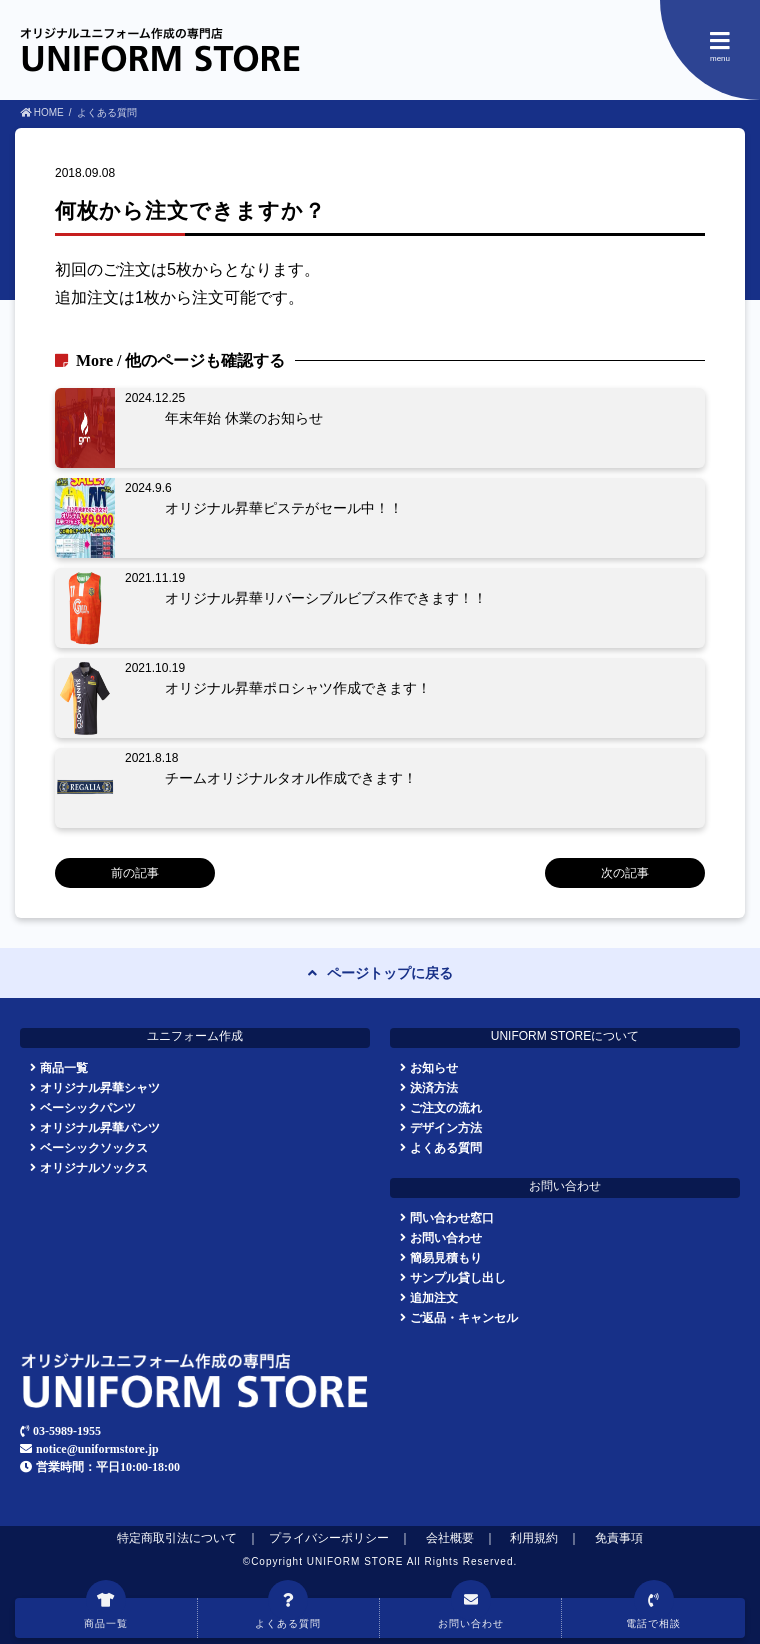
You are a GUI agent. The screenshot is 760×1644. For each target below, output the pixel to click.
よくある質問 (446, 1147)
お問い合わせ (446, 1237)
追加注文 (434, 1297)
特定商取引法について (177, 1538)
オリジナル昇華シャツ (100, 1087)
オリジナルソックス (94, 1167)
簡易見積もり (446, 1257)
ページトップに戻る (390, 973)
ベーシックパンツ (88, 1107)
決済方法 (434, 1087)
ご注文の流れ (446, 1107)
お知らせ (434, 1067)
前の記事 (135, 873)
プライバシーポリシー (329, 1538)
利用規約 (534, 1538)
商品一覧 (64, 1067)
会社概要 (450, 1538)
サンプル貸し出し (458, 1277)
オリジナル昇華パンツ (100, 1127)
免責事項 (619, 1538)
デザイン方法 (446, 1127)
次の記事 (625, 873)
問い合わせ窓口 (452, 1217)
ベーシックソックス (94, 1147)
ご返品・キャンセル (464, 1317)
